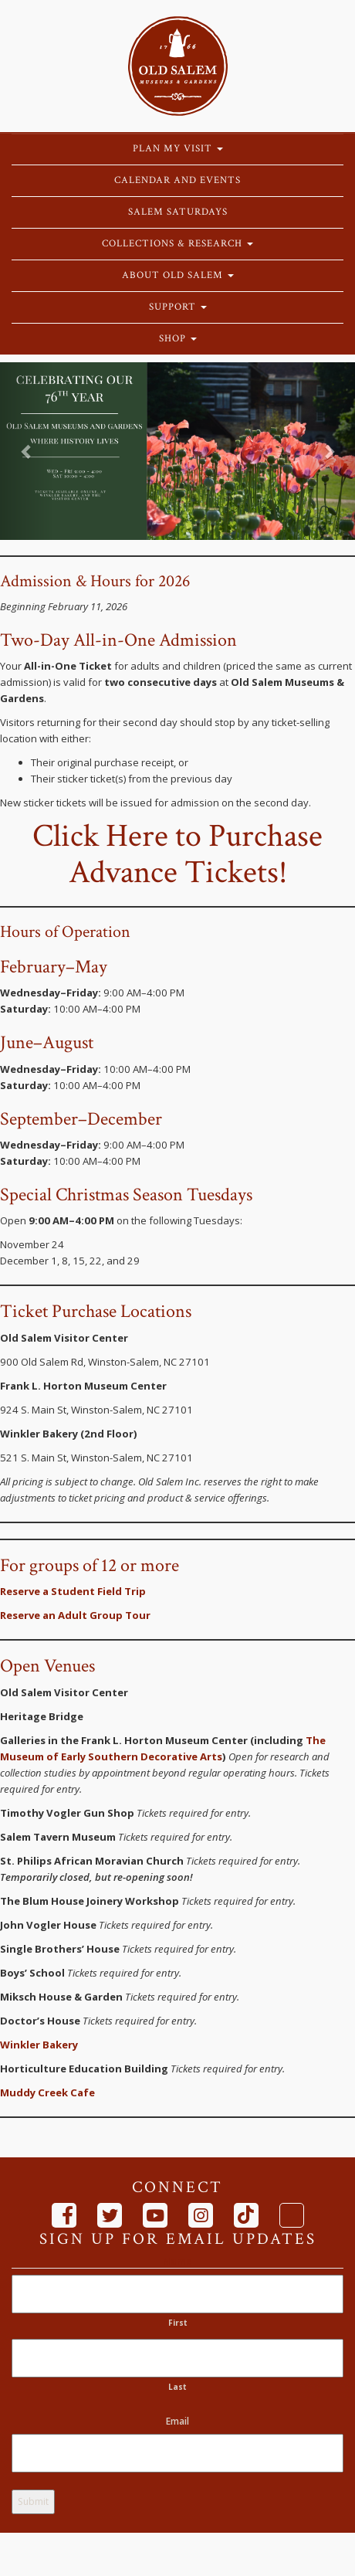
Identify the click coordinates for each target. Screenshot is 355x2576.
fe (89, 2092)
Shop (178, 338)
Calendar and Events (177, 180)
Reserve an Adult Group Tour (75, 1615)
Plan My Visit (178, 148)
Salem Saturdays (178, 212)
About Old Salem (178, 275)
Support (178, 307)
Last (177, 2386)
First (178, 2322)
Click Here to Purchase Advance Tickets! (177, 854)
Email (177, 2421)
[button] (26, 451)
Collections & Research (177, 243)
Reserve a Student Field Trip (73, 1591)
